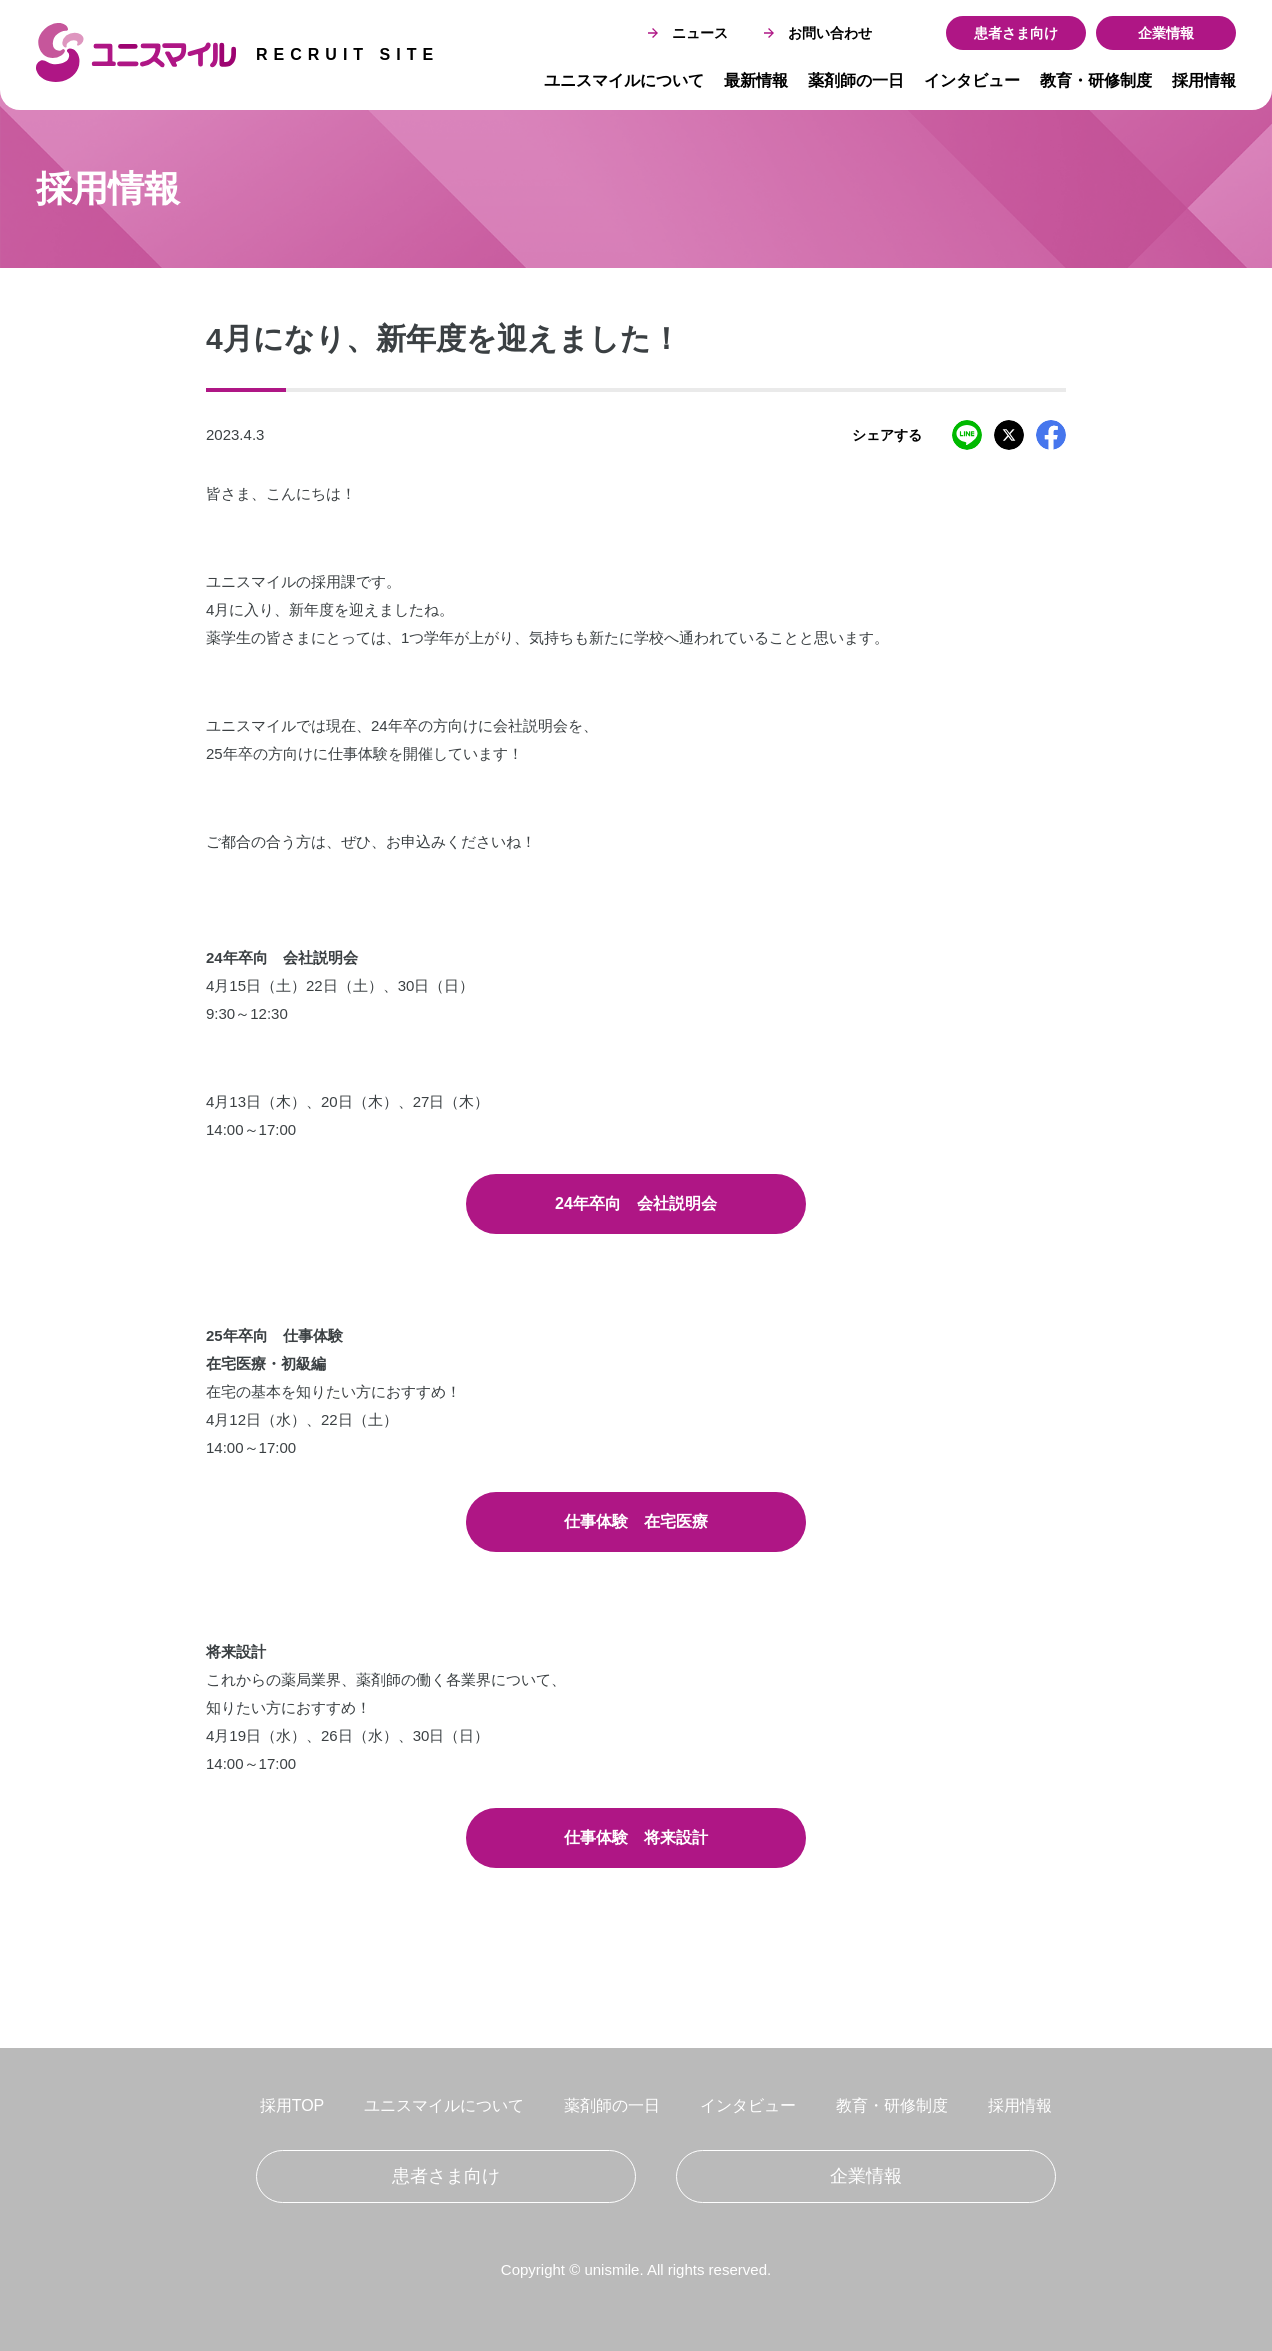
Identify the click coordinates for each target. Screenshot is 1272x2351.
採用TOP (292, 2105)
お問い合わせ (818, 33)
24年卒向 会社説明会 (636, 1203)
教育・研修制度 (1096, 80)
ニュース (688, 33)
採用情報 (1204, 80)
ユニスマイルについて (624, 80)
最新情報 (756, 80)
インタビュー (972, 80)
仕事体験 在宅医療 (636, 1521)
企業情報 (1166, 33)
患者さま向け (1016, 33)
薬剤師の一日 (856, 80)
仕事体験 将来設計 (636, 1837)
